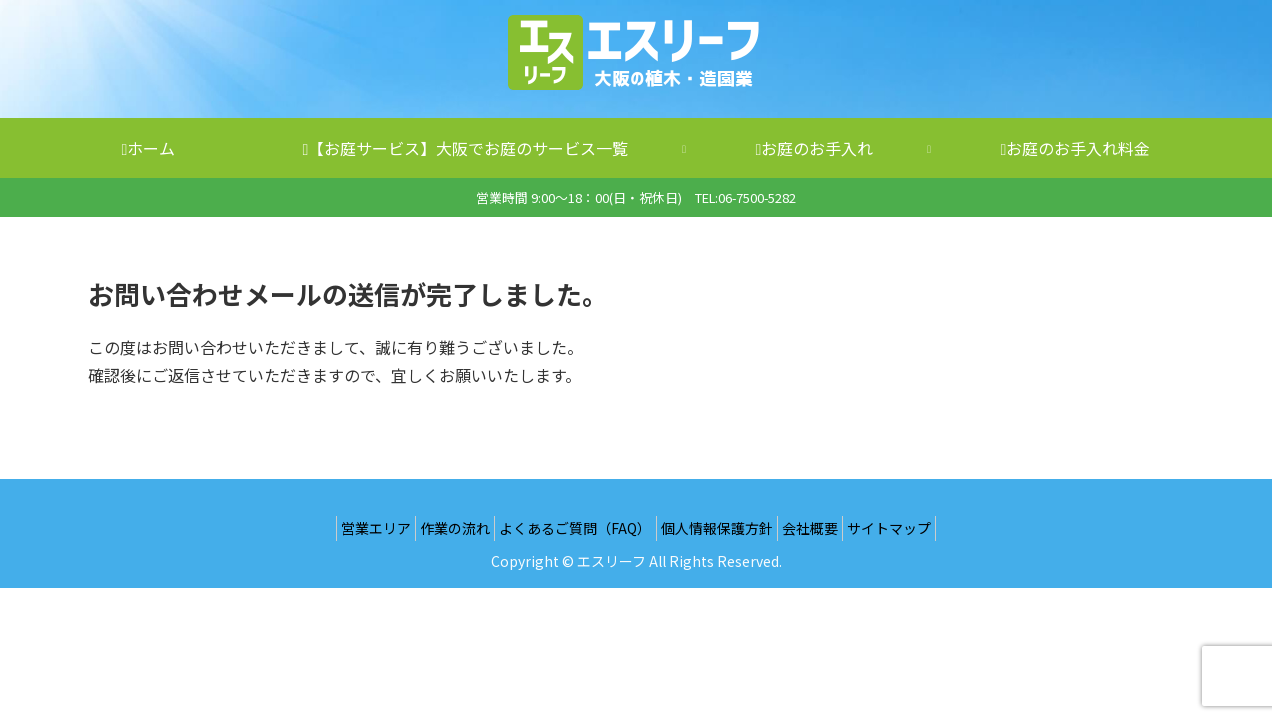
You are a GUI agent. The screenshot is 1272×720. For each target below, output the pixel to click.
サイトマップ (919, 528)
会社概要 (828, 528)
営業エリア (347, 528)
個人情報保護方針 (723, 528)
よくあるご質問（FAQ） (570, 528)
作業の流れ (438, 528)
